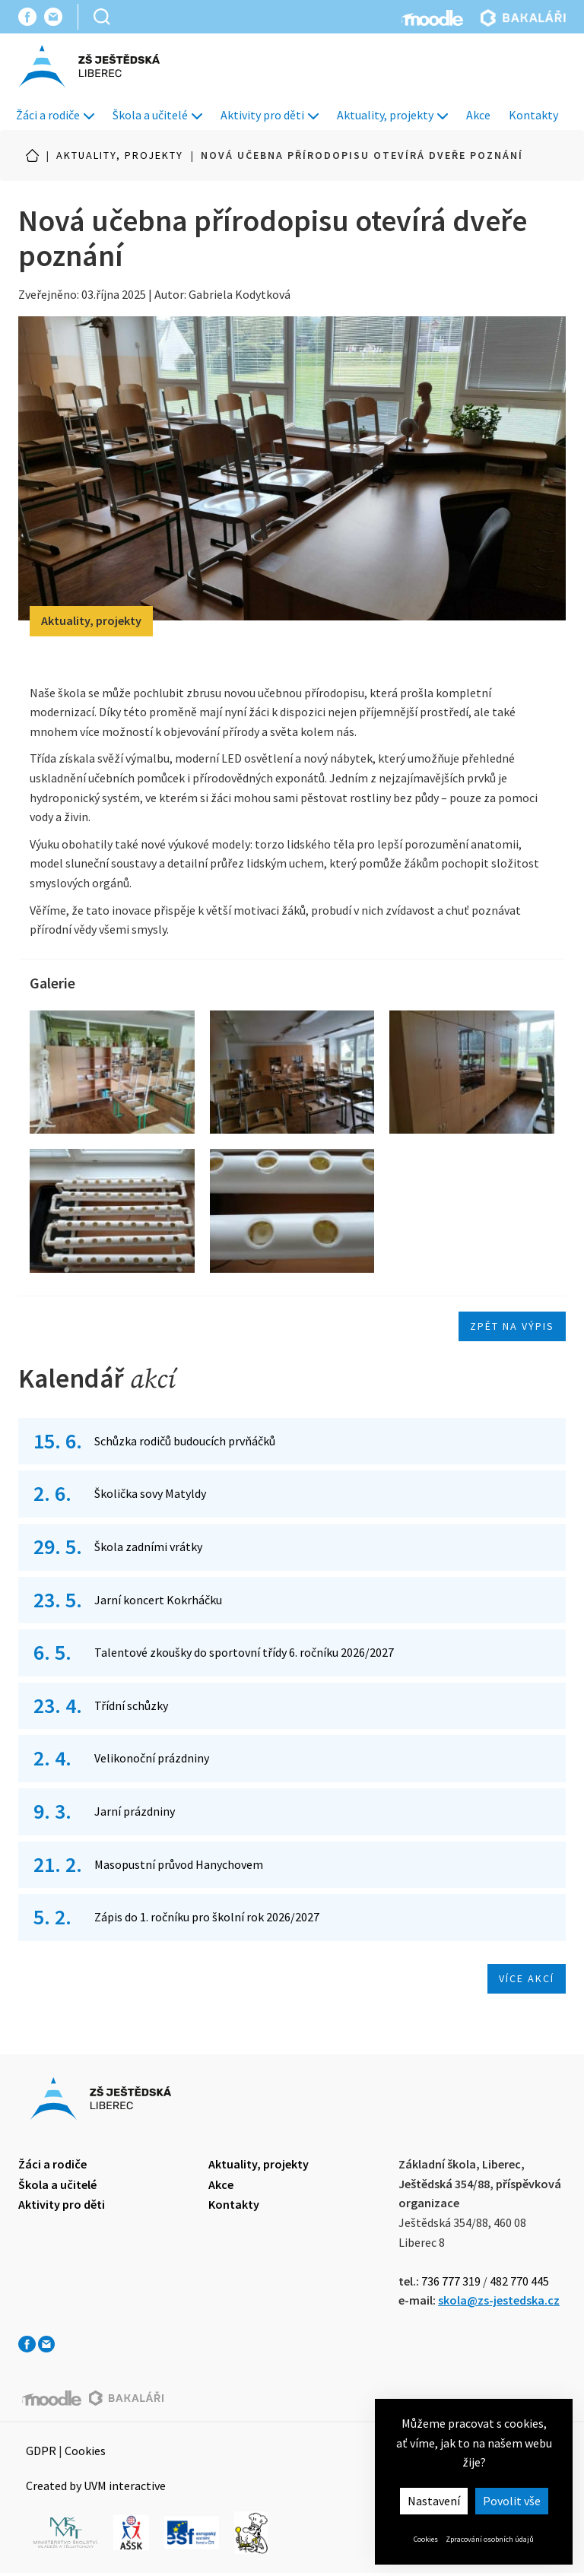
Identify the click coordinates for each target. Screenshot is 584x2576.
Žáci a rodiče (55, 114)
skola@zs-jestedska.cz (499, 2300)
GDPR (41, 2450)
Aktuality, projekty (392, 114)
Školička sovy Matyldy (150, 1493)
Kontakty (533, 114)
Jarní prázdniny (134, 1811)
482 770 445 (519, 2281)
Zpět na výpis (512, 1326)
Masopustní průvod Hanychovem (178, 1864)
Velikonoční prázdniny (151, 1757)
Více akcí (526, 1978)
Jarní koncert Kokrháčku (158, 1599)
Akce (478, 114)
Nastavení (434, 2500)
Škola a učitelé (157, 114)
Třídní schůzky (131, 1705)
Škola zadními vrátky (148, 1546)
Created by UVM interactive (96, 2485)
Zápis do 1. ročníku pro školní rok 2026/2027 (206, 1916)
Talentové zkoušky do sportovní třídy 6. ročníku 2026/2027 (244, 1652)
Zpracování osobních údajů (490, 2539)
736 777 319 (451, 2281)
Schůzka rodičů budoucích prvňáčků (186, 1440)
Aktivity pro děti (270, 114)
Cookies (426, 2539)
